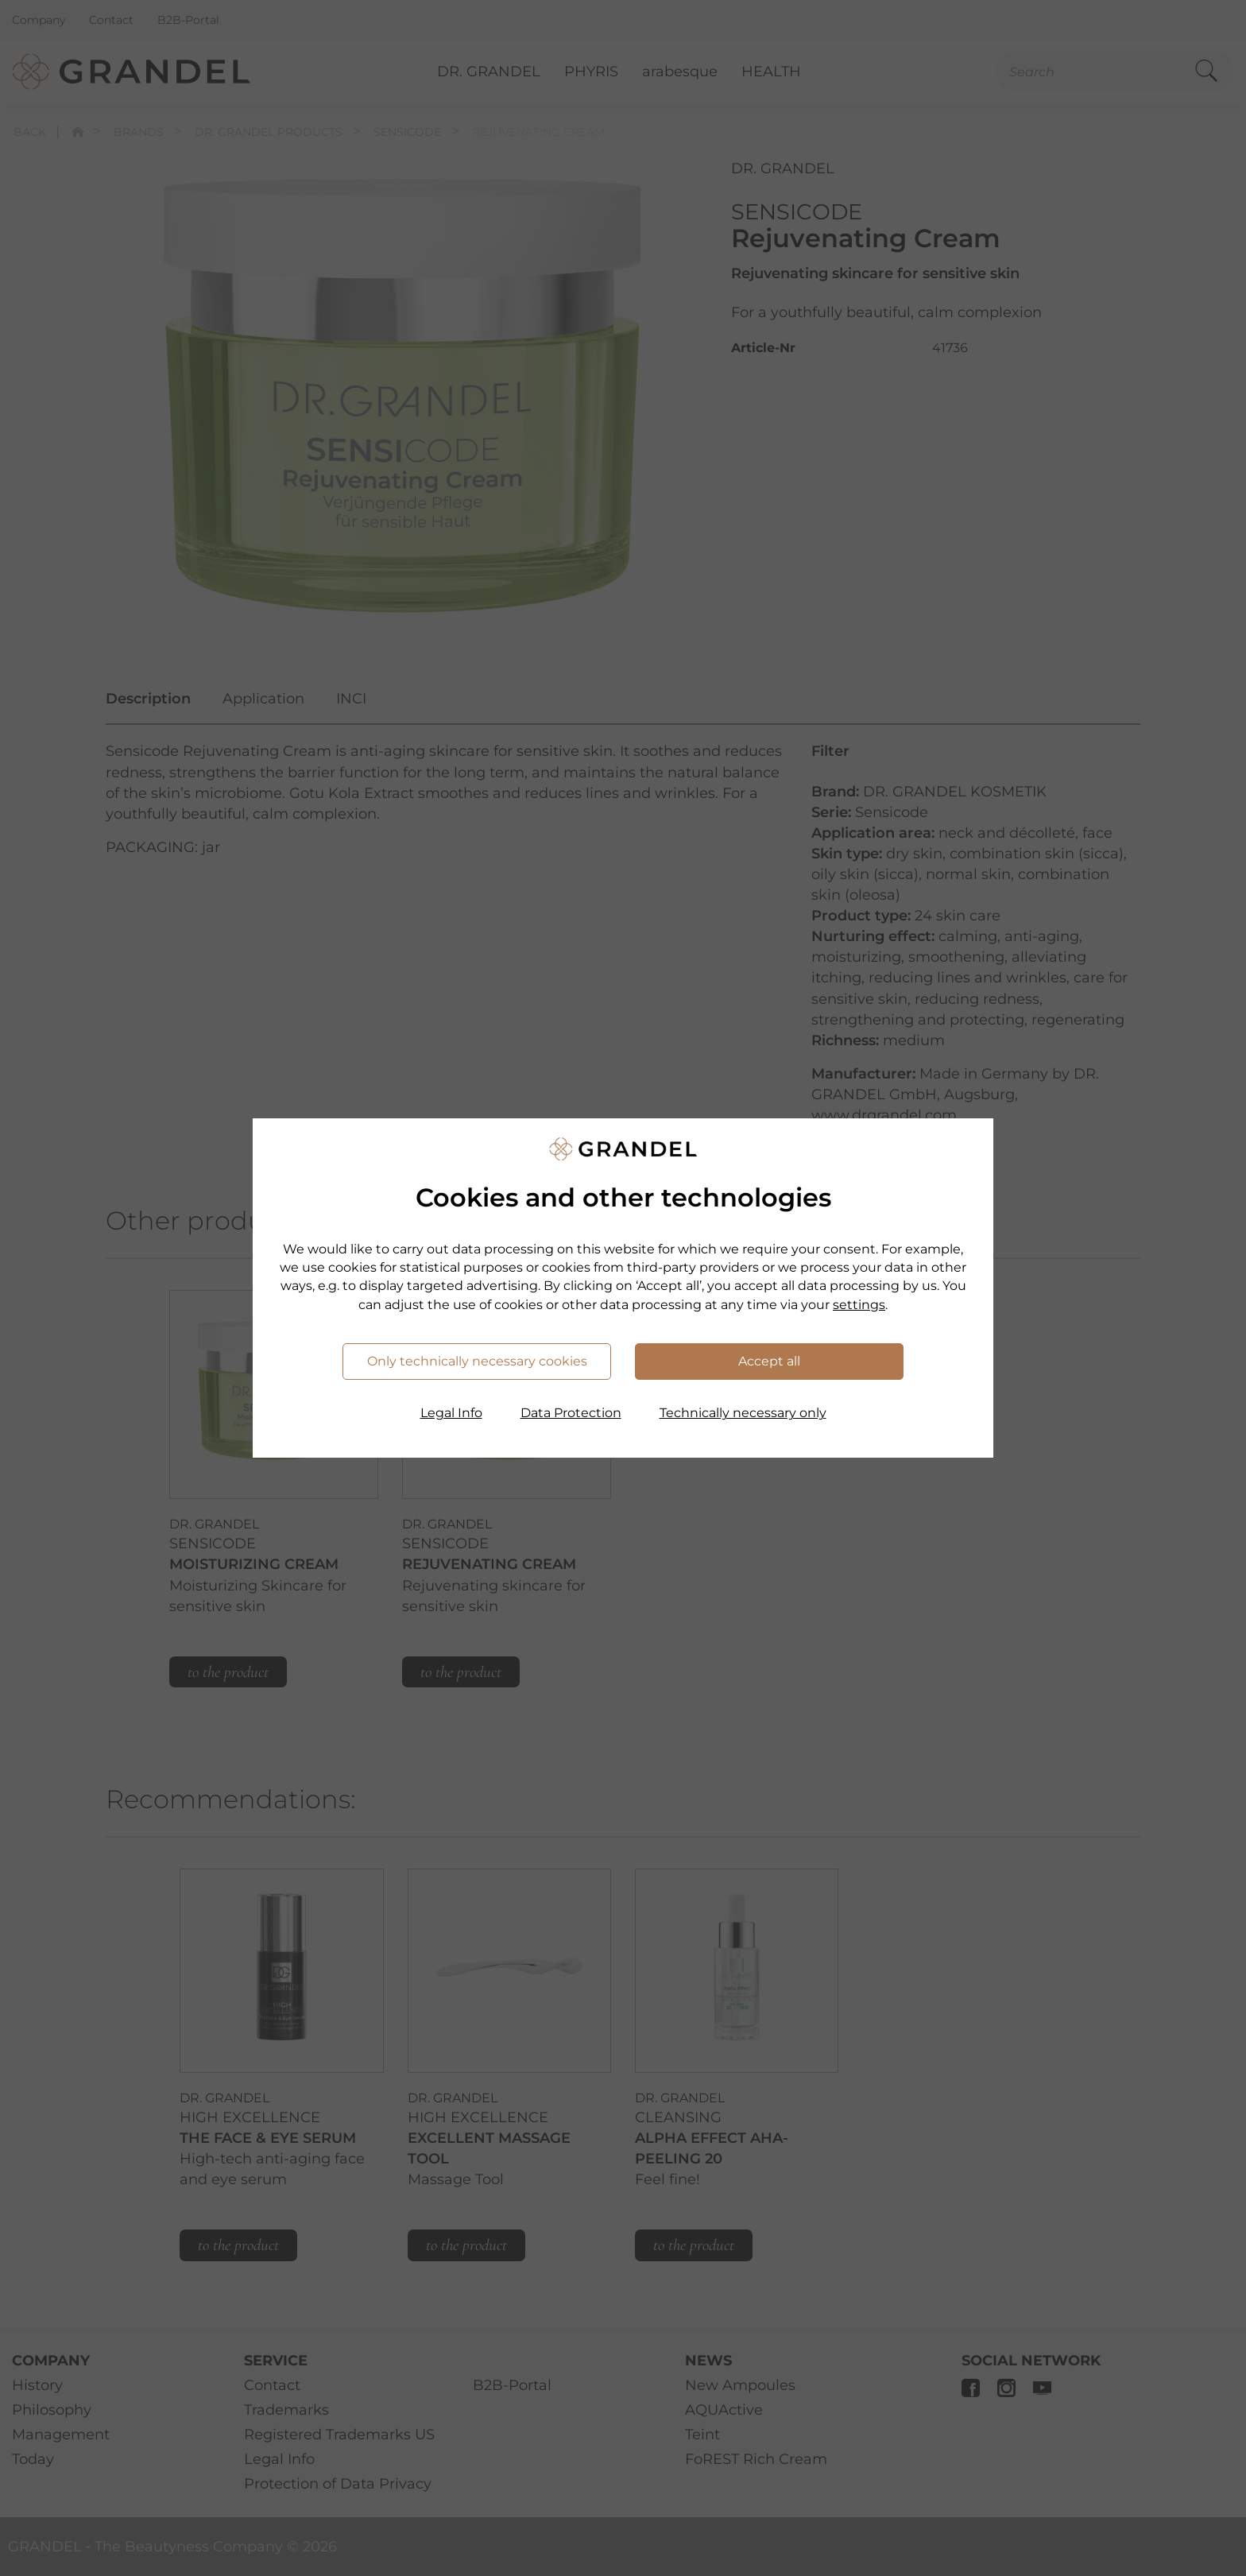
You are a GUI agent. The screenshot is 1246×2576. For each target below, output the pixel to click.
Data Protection (570, 1412)
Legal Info (451, 1412)
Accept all (769, 1361)
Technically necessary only (743, 1412)
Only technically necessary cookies (477, 1361)
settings (859, 1304)
